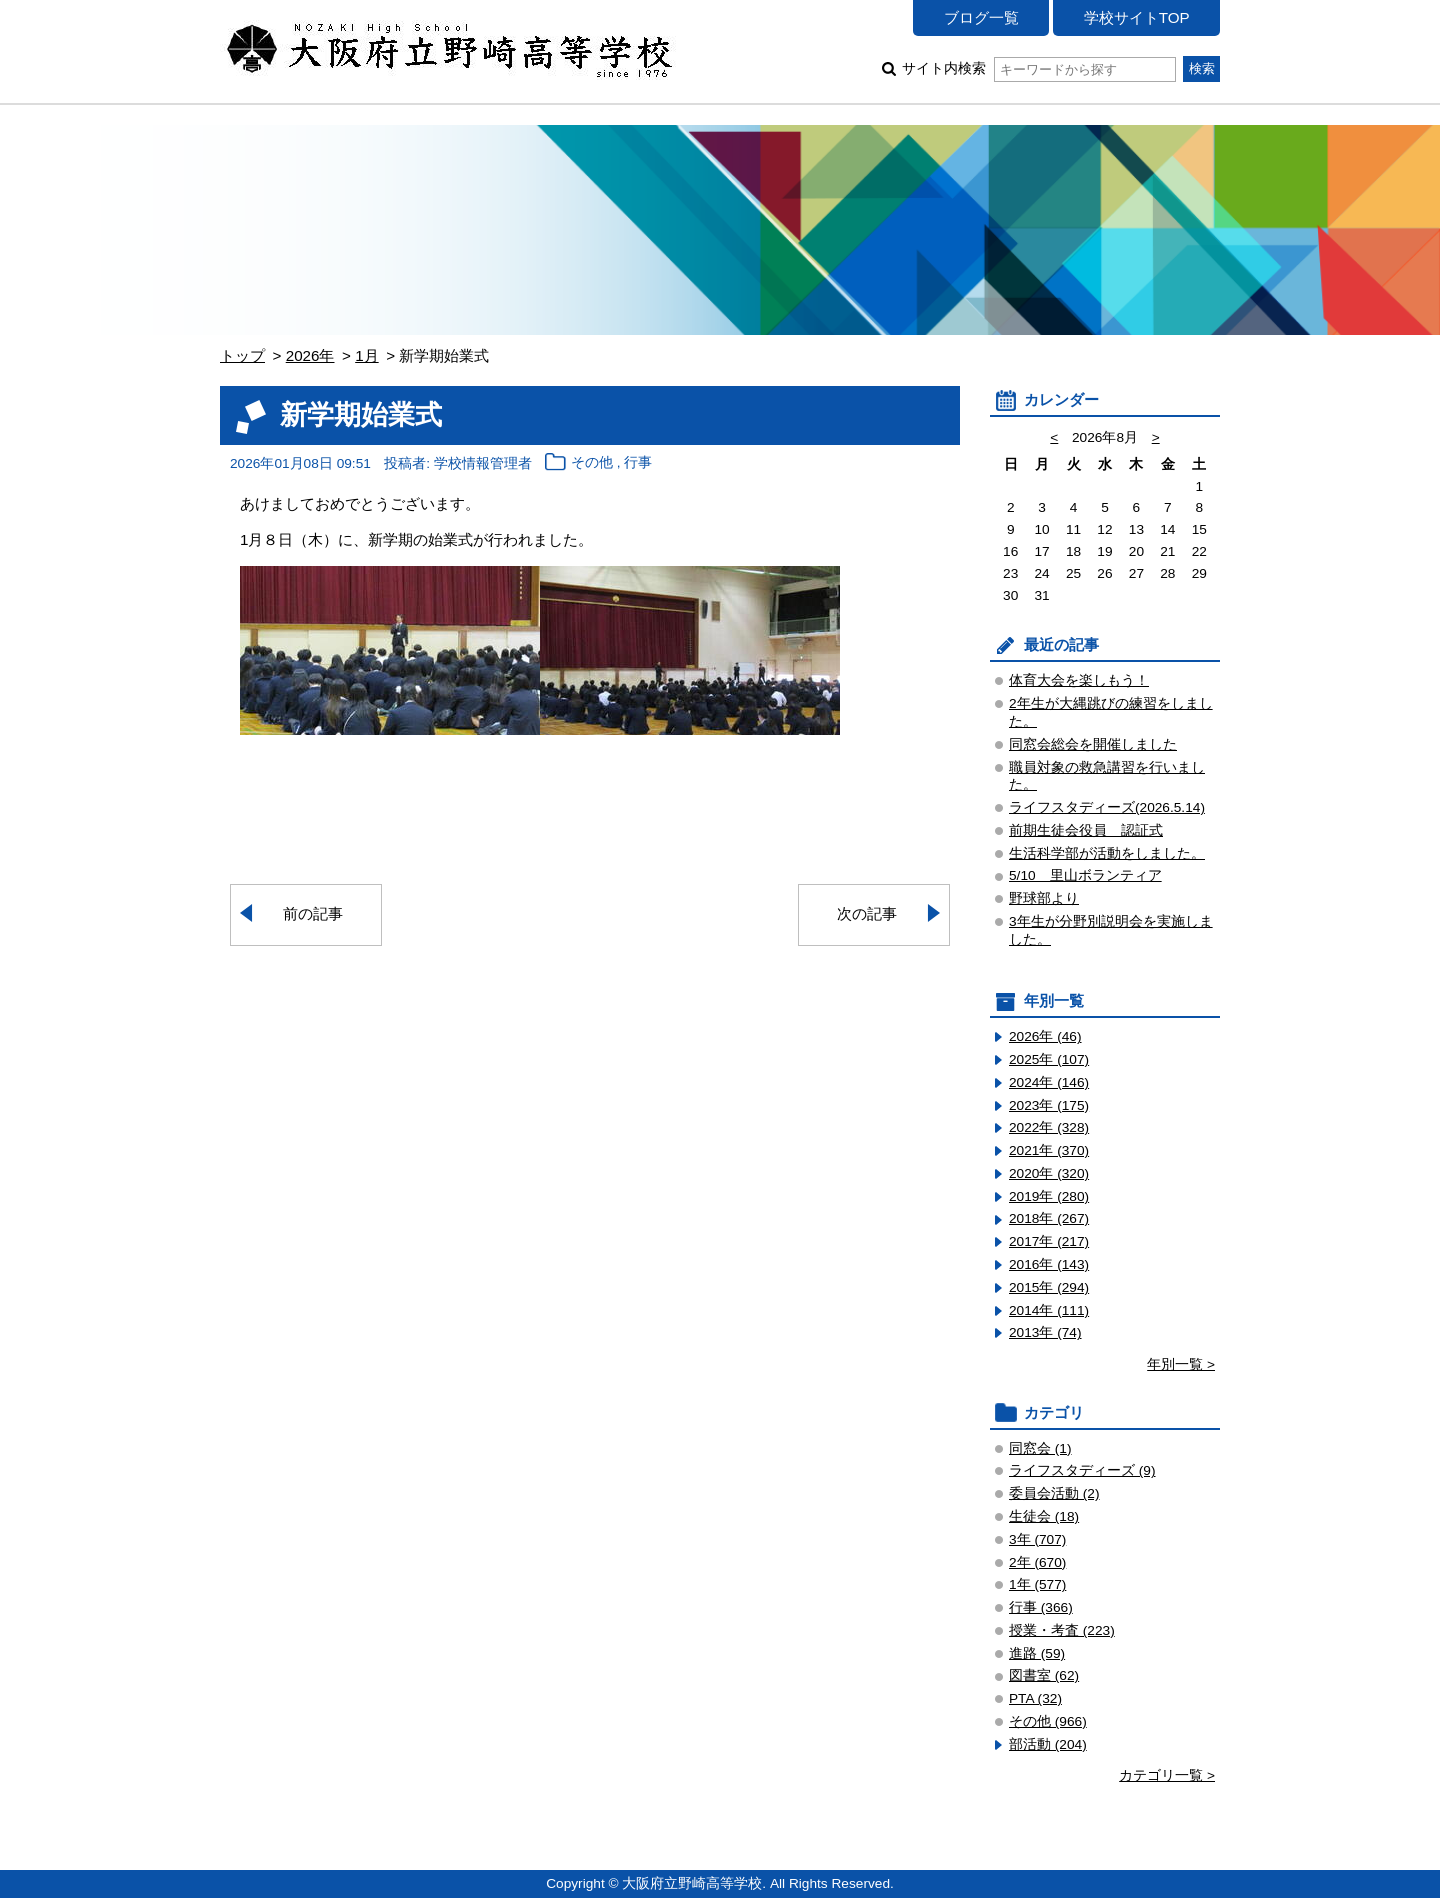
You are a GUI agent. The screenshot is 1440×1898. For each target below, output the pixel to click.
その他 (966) (1048, 1721)
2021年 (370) (1049, 1150)
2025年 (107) (1049, 1059)
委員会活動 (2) (1054, 1493)
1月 (366, 355)
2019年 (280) (1049, 1196)
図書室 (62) (1044, 1675)
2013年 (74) (1045, 1332)
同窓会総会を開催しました (1093, 744)
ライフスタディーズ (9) (1082, 1470)
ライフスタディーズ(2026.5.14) (1107, 807)
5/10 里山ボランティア (1085, 875)
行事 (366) (1041, 1607)
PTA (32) (1035, 1698)
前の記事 (313, 913)
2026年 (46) (1045, 1036)
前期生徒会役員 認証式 (1086, 830)
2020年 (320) (1049, 1173)
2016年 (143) (1049, 1264)
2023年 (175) (1049, 1105)
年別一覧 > (1181, 1364)
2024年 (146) (1049, 1082)
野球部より (1044, 898)
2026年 (310, 355)
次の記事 (867, 913)
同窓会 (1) (1040, 1448)
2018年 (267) (1049, 1218)
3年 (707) (1037, 1539)
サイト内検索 (1038, 68)
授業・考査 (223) (1062, 1630)
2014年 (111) (1049, 1310)
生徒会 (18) (1044, 1516)
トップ (242, 355)
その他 (592, 463)
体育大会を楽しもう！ (1079, 680)
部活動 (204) (1048, 1744)
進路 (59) (1037, 1653)
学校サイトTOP (1137, 17)
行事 (638, 463)
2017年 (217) (1049, 1241)
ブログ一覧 (981, 17)
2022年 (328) (1049, 1127)
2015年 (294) (1049, 1287)
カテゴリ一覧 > (1167, 1775)
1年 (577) (1037, 1584)
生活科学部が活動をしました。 (1107, 853)
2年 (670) (1037, 1562)
